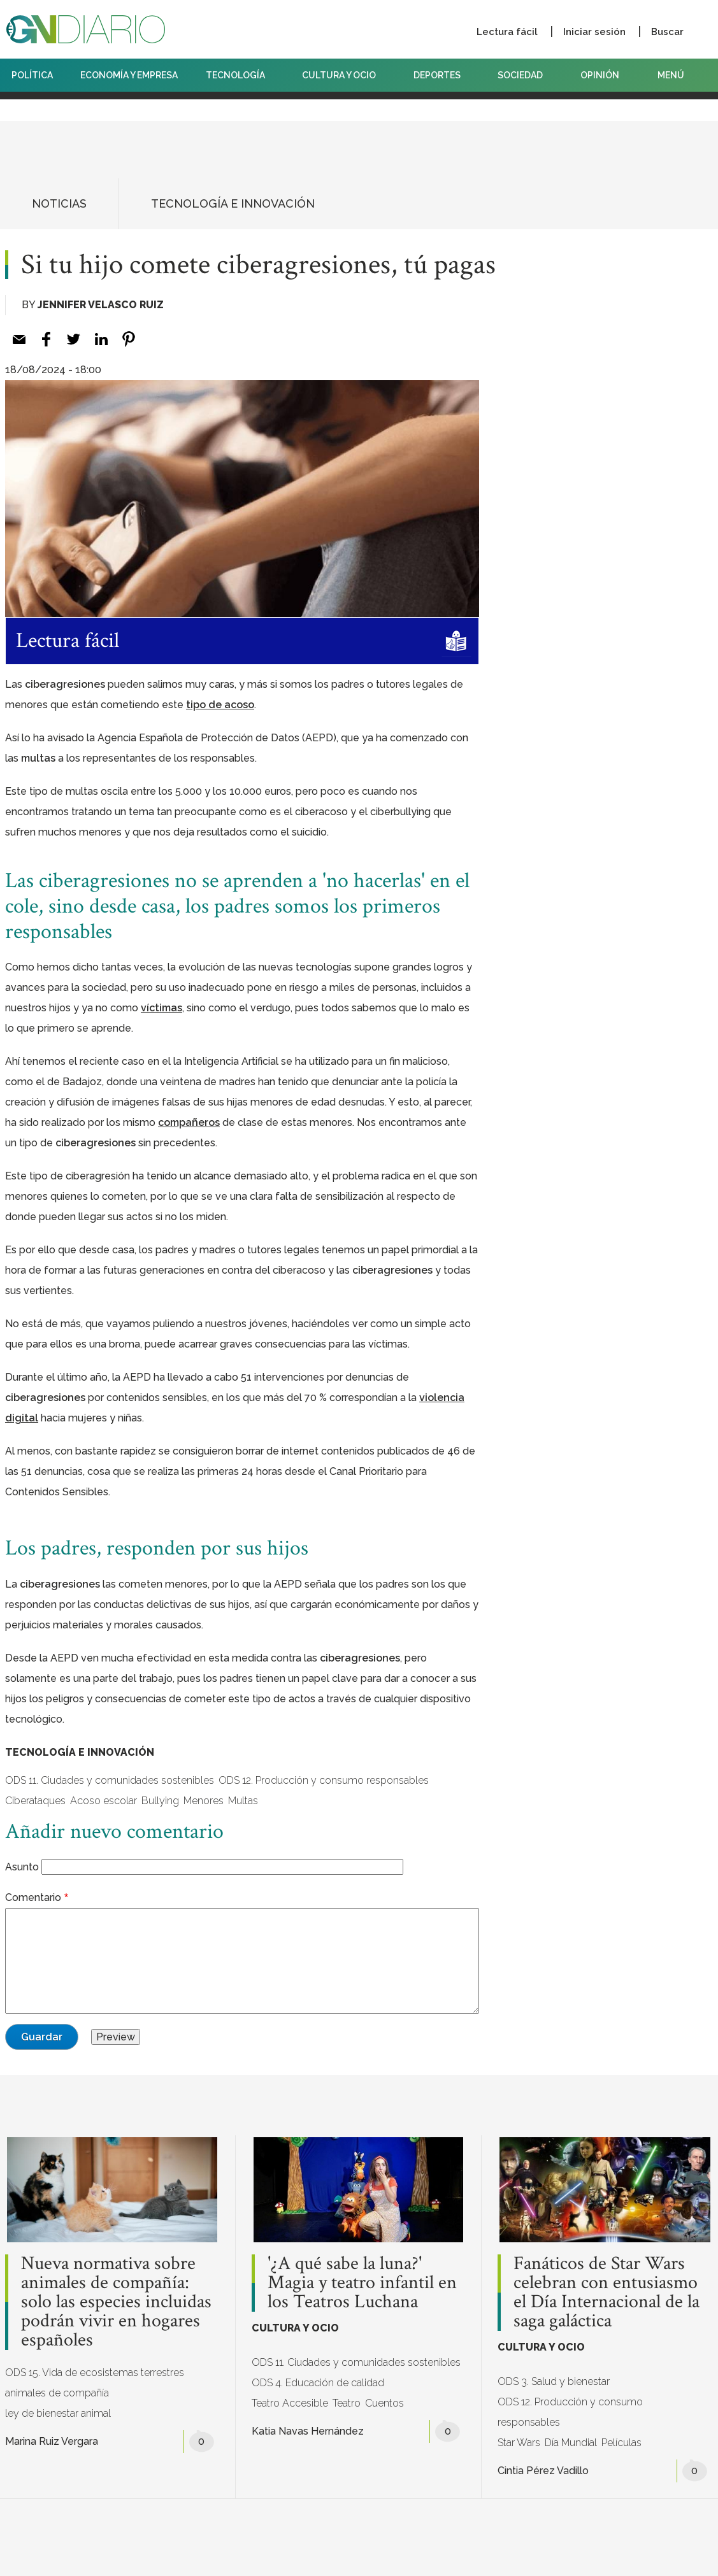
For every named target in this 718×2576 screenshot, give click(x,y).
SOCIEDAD (525, 75)
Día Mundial (571, 2443)
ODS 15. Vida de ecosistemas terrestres (94, 2372)
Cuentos (384, 2403)
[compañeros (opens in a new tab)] (189, 1122)
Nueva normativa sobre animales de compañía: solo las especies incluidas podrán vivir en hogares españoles (116, 2302)
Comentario (33, 1897)
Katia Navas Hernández (308, 2431)
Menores (203, 1801)
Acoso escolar (103, 1801)
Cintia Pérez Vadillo (543, 2471)
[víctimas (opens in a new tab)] (161, 1008)
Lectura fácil (507, 32)
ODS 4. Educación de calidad (318, 2383)
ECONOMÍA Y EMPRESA (129, 75)
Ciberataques (35, 1801)
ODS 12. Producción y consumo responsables (324, 1780)
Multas (243, 1801)
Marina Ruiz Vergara (51, 2441)
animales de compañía (57, 2393)
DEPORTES (441, 75)
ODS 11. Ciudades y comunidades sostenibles (109, 1780)
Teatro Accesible (290, 2403)
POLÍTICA (32, 75)
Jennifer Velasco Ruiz (101, 305)
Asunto (22, 1867)
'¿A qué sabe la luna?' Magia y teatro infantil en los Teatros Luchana (362, 2283)
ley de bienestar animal (58, 2413)
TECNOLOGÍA (240, 75)
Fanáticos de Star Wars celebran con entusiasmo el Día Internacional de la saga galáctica (606, 2292)
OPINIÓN (599, 75)
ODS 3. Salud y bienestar (554, 2381)
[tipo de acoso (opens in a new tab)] (220, 705)
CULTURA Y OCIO (343, 75)
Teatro (347, 2403)
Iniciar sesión (594, 32)
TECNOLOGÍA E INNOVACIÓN (233, 203)
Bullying (160, 1801)
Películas (621, 2443)
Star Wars (519, 2443)
